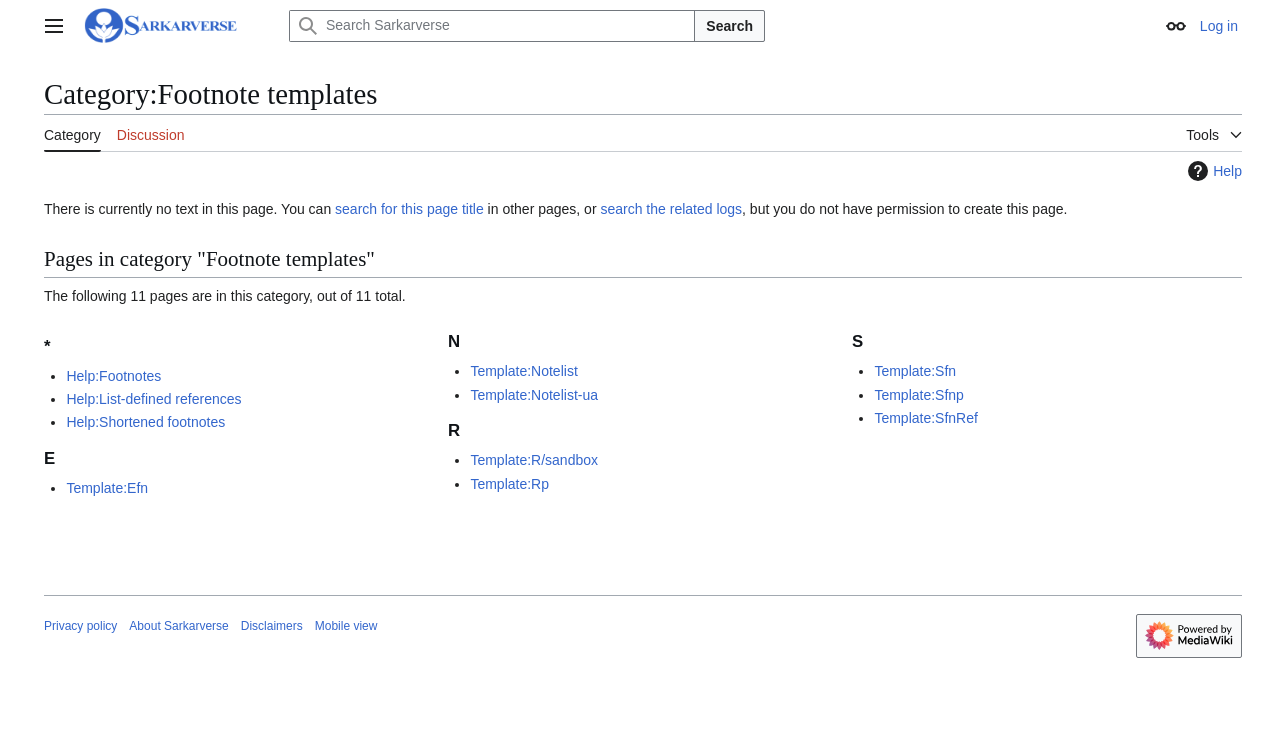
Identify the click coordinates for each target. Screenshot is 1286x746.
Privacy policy (80, 626)
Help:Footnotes (113, 376)
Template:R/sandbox (534, 460)
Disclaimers (272, 626)
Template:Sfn (915, 371)
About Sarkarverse (178, 626)
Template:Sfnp (919, 395)
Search (729, 26)
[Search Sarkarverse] (492, 26)
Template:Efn (107, 488)
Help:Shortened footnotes (145, 422)
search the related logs (671, 209)
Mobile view (346, 626)
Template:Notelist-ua (534, 395)
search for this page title (409, 209)
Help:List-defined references (153, 399)
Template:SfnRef (926, 418)
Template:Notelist (523, 371)
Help (1212, 171)
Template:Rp (509, 484)
